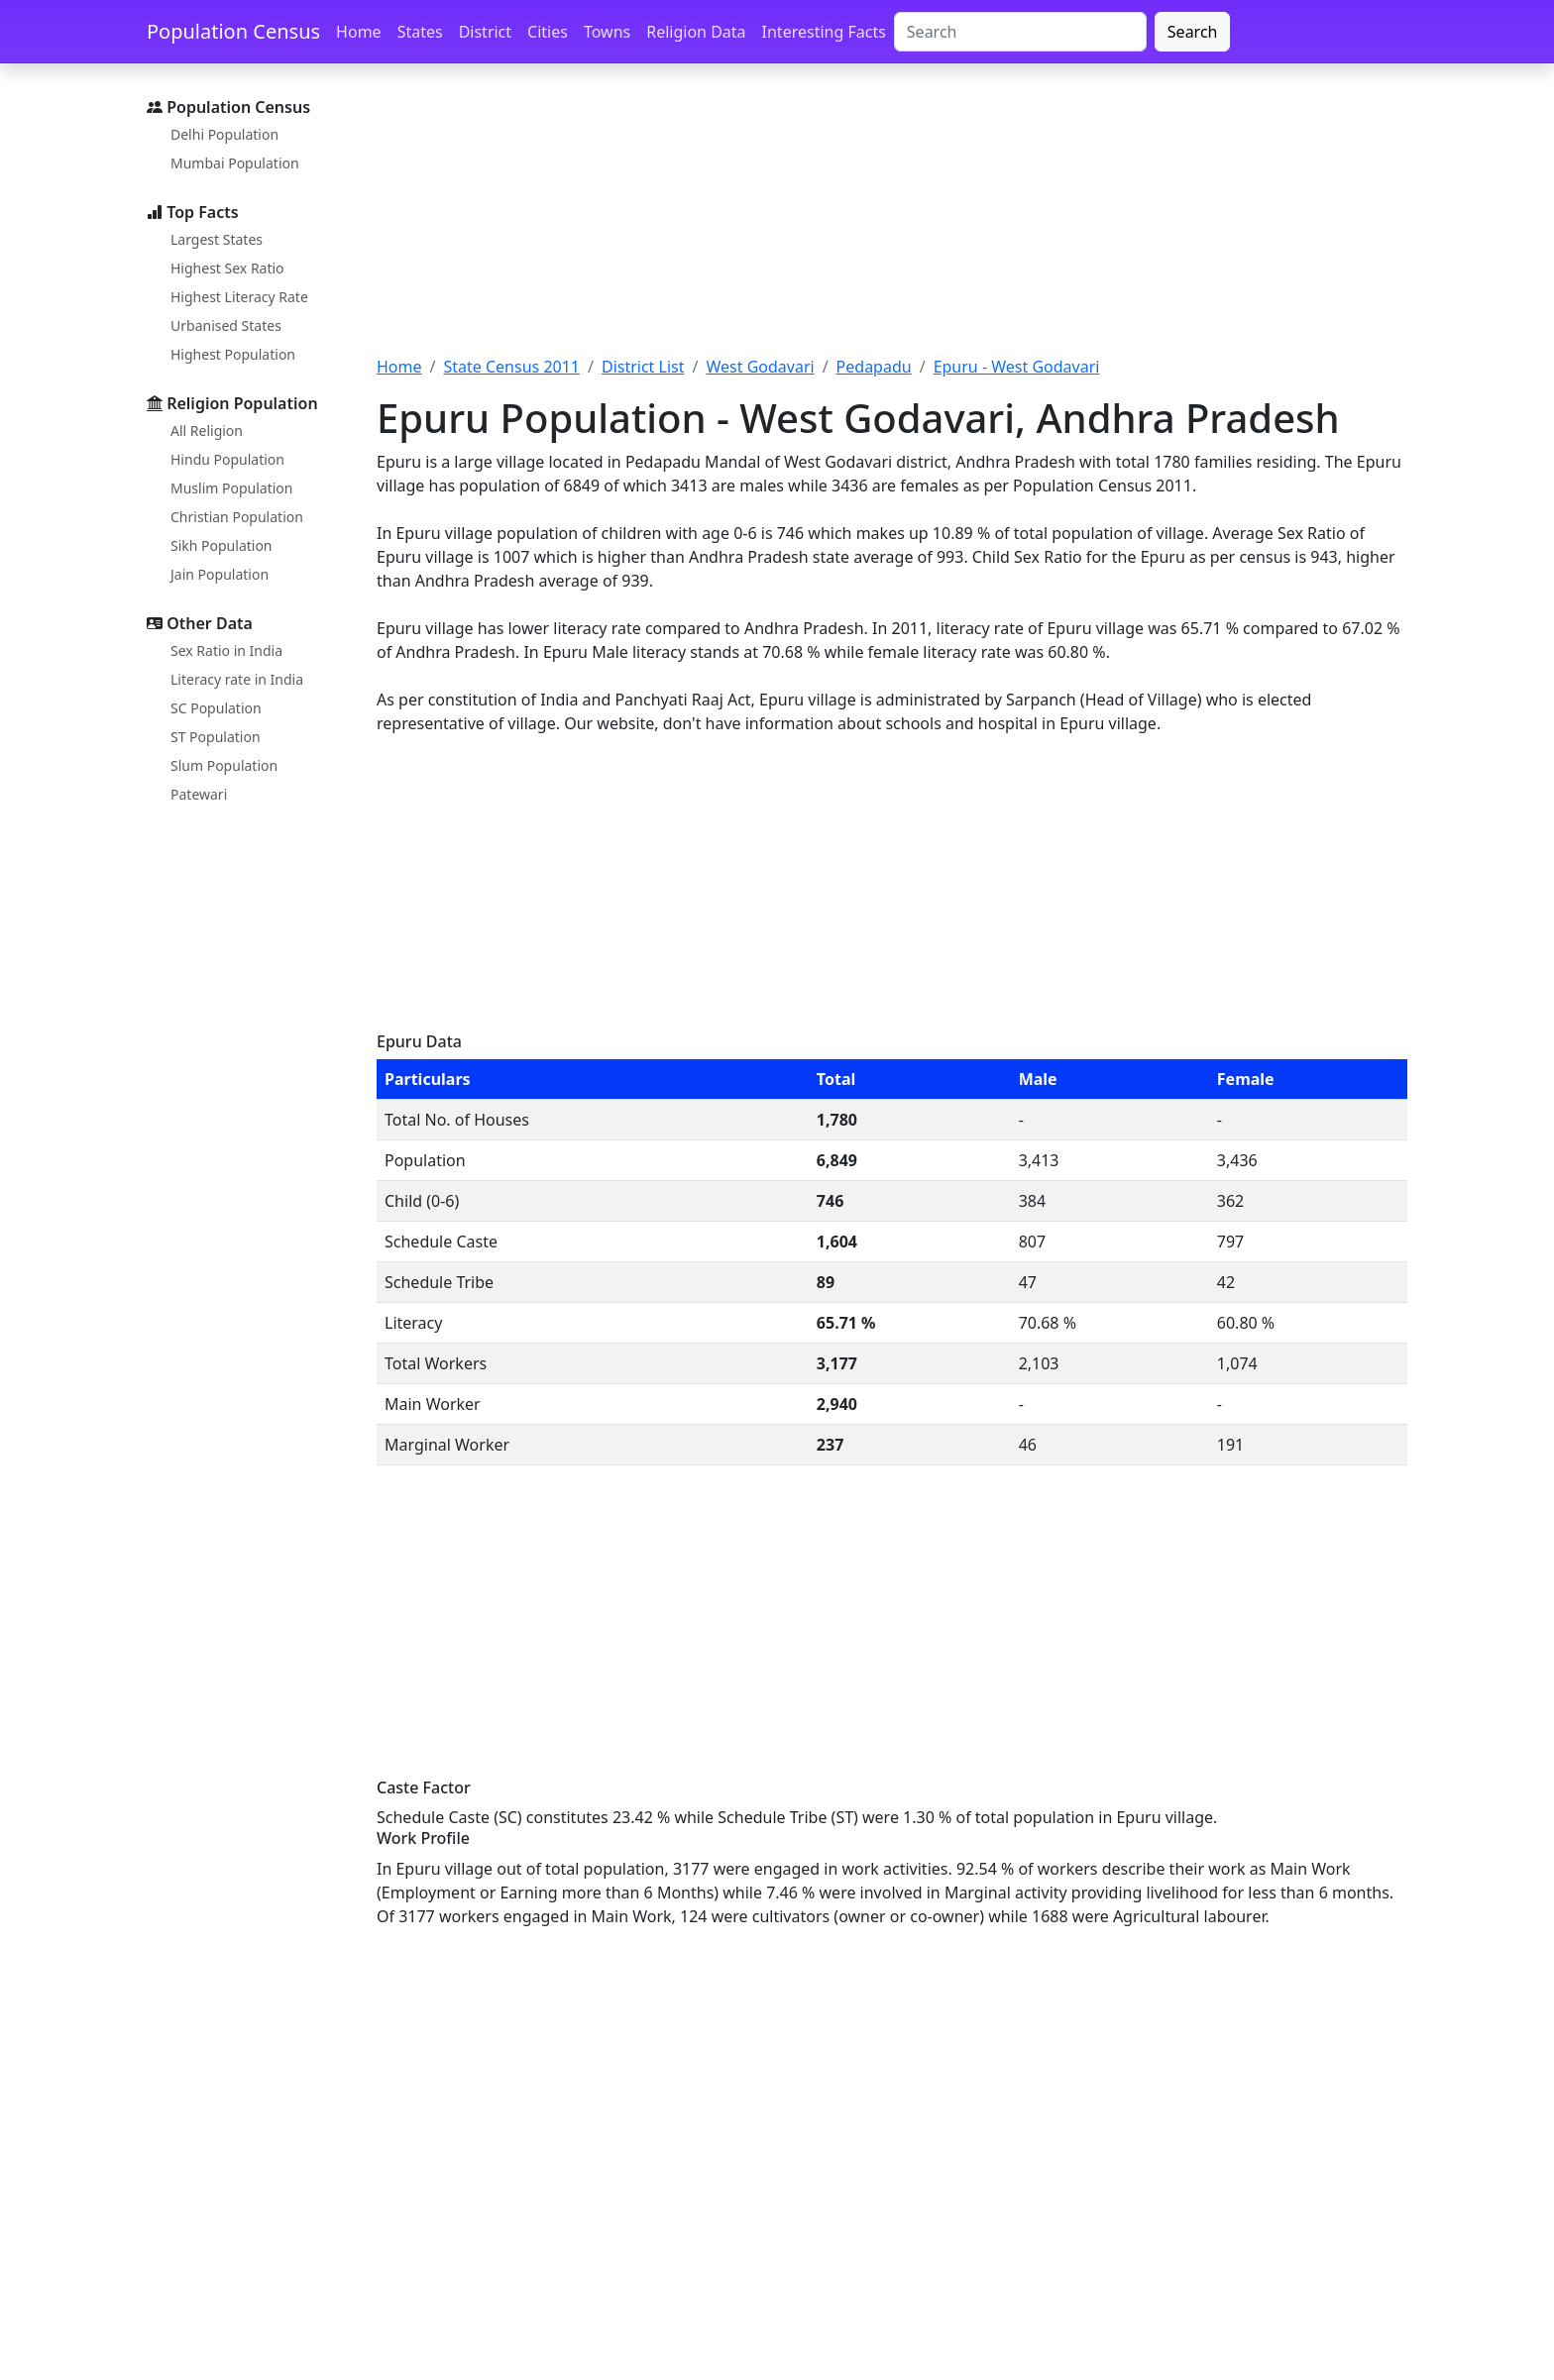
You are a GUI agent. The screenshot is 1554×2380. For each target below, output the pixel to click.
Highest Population (232, 354)
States (420, 32)
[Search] (1020, 32)
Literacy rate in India (236, 679)
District (485, 32)
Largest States (216, 239)
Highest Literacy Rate (239, 296)
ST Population (215, 736)
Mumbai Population (234, 163)
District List (643, 367)
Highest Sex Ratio (227, 268)
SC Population (216, 708)
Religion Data (695, 32)
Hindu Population (227, 459)
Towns (607, 32)
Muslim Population (231, 488)
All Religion (206, 430)
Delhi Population (224, 134)
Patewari (198, 794)
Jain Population (219, 574)
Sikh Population (221, 545)
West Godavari (760, 367)
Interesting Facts (824, 32)
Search (1192, 32)
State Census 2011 (511, 367)
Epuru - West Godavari (1017, 367)
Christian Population (236, 516)
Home (359, 32)
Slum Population (224, 765)
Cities (547, 32)
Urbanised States (225, 325)
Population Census (233, 31)
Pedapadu (874, 367)
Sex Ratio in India (226, 650)
